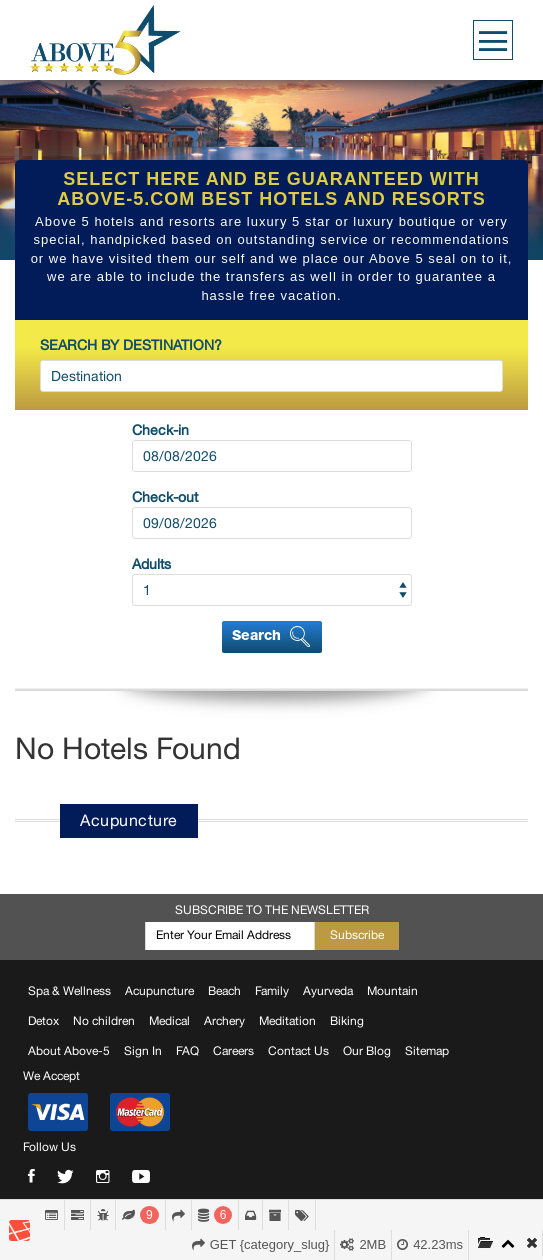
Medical (169, 1021)
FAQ (187, 1051)
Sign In (143, 1051)
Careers (233, 1051)
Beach (224, 991)
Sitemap (427, 1051)
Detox (43, 1021)
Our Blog (367, 1051)
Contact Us (298, 1051)
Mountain (392, 991)
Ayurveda (328, 991)
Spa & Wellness (69, 991)
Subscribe (357, 935)
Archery (224, 1021)
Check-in (160, 430)
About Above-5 (69, 1051)
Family (272, 991)
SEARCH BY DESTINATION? (131, 345)
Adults (151, 564)
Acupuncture (159, 991)
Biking (347, 1021)
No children (104, 1021)
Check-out (165, 497)
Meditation (287, 1021)
